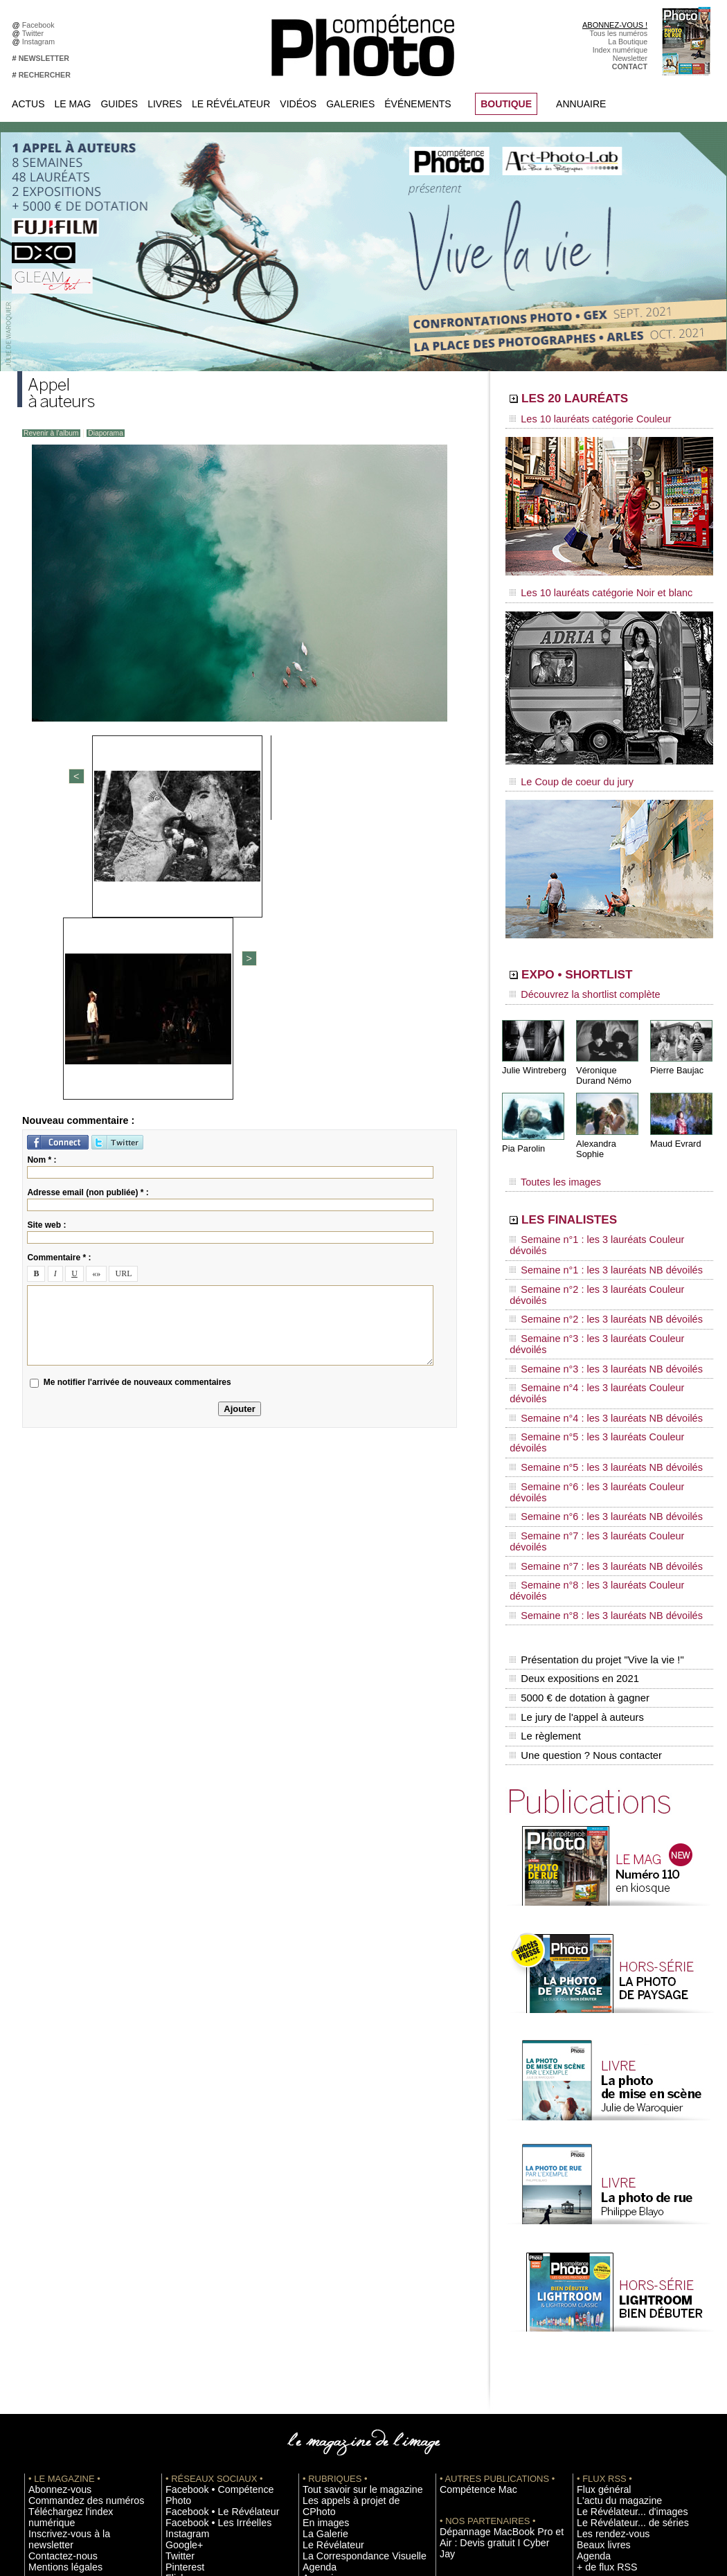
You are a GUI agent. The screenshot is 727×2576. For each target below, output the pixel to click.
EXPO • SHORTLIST (608, 961)
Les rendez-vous (604, 2291)
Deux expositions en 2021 (571, 1459)
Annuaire (581, 103)
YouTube (180, 2332)
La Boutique (627, 41)
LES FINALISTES (595, 1189)
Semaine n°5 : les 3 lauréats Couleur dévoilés (599, 1313)
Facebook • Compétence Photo (216, 2249)
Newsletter (630, 58)
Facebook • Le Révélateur (208, 2259)
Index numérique (620, 50)
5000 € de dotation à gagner (576, 1473)
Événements (417, 103)
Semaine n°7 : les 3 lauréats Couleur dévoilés (599, 1366)
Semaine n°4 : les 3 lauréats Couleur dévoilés (599, 1287)
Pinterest (180, 2311)
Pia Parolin (522, 1129)
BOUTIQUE (506, 103)
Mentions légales (56, 2301)
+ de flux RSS (599, 2322)
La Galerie (319, 2280)
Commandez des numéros (71, 2259)
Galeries (350, 103)
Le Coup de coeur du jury (562, 770)
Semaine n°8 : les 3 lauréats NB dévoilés (591, 1406)
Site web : (46, 944)
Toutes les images (548, 1154)
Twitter (35, 33)
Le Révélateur (231, 103)
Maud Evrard (674, 1124)
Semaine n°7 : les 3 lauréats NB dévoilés (591, 1379)
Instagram (40, 41)
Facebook (40, 25)
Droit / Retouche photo (614, 2446)
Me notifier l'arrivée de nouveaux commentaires (137, 1102)
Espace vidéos (326, 2332)
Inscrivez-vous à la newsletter (76, 2280)
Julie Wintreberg (532, 1052)
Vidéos (298, 103)
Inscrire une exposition (614, 2353)
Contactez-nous (54, 2291)
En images (320, 2270)
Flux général (597, 2249)
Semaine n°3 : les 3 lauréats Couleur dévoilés (599, 1261)
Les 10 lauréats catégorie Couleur (577, 419)
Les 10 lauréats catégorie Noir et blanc (586, 587)
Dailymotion (184, 2342)
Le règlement (544, 1502)
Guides (119, 103)
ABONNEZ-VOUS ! (614, 25)
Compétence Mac (469, 2249)
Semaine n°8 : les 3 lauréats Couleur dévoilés (599, 1392)
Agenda (315, 2311)
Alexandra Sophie (609, 1124)
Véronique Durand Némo (602, 1056)
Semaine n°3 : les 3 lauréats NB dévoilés (591, 1274)
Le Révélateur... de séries (619, 2280)
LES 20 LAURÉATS (604, 400)
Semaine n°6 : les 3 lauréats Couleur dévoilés (599, 1340)
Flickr (174, 2322)
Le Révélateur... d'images (618, 2270)
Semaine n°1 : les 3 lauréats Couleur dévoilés (599, 1208)
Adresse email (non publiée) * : (87, 912)
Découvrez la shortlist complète (573, 980)
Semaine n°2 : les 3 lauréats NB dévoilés (591, 1248)
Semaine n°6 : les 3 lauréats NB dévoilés (591, 1353)
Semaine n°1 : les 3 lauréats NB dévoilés (591, 1221)
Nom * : (41, 879)
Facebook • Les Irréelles (205, 2270)
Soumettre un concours (615, 2374)
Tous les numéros (619, 33)
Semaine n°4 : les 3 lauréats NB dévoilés (591, 1300)
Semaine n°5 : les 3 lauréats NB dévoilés (591, 1327)
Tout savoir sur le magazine (348, 2249)
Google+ (179, 2291)
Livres (164, 103)
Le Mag (73, 103)
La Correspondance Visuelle (349, 2301)
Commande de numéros (616, 2415)
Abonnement (597, 2426)
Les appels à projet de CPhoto (352, 2259)
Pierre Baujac (675, 1052)
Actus (28, 103)
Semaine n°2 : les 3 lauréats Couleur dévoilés (599, 1235)
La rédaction (597, 2436)
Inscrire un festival (606, 2363)
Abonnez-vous (51, 2249)
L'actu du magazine (608, 2259)
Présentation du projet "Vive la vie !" (592, 1444)
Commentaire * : (59, 977)
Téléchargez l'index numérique (78, 2270)
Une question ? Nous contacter (582, 1517)
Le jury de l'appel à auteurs (574, 1488)
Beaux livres (597, 2301)
